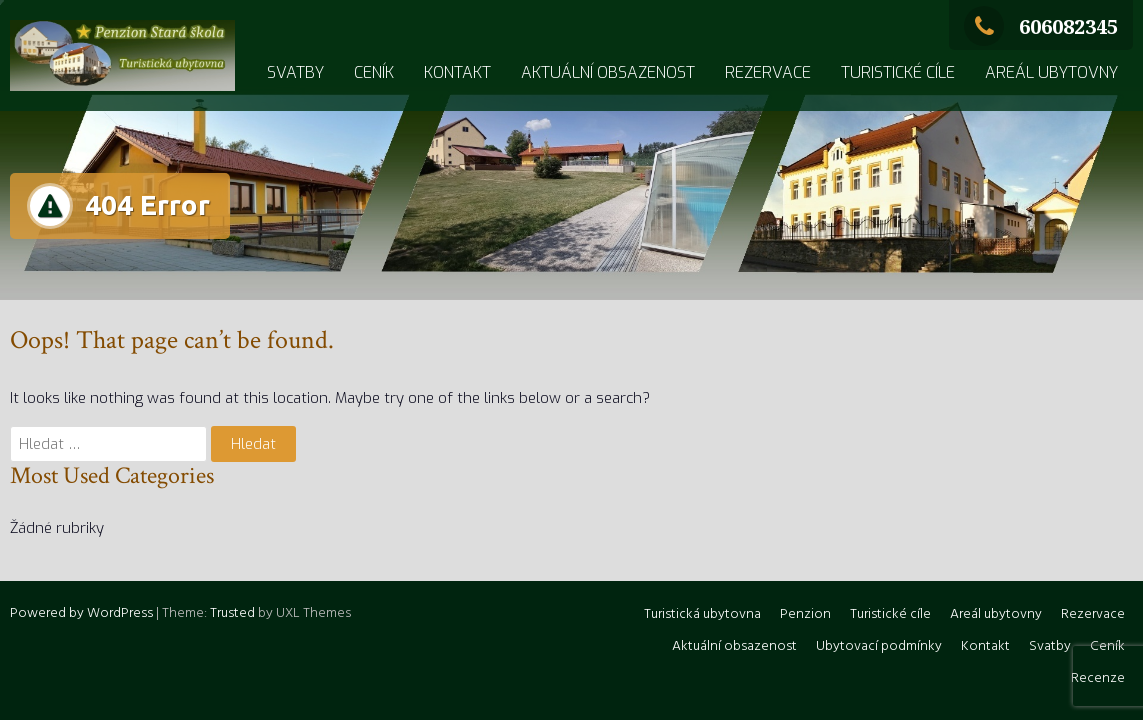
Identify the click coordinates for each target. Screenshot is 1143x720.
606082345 (1041, 26)
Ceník (374, 72)
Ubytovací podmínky (879, 646)
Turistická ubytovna (702, 614)
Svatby (295, 72)
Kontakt (457, 72)
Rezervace (768, 72)
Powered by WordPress (81, 613)
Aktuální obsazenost (608, 72)
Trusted (232, 613)
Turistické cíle (898, 72)
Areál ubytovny (1051, 72)
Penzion (805, 614)
